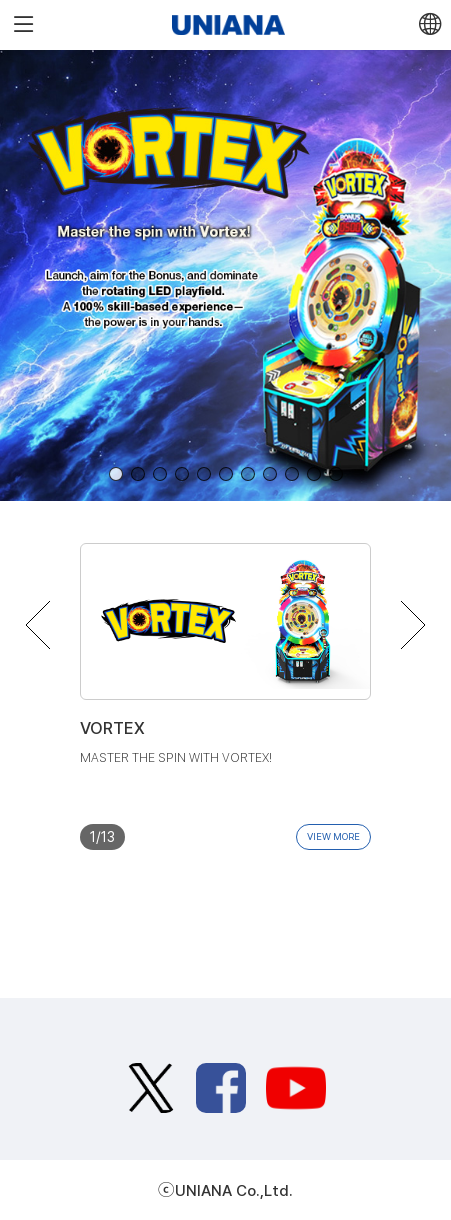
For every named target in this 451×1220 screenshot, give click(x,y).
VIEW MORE (333, 836)
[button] (116, 474)
